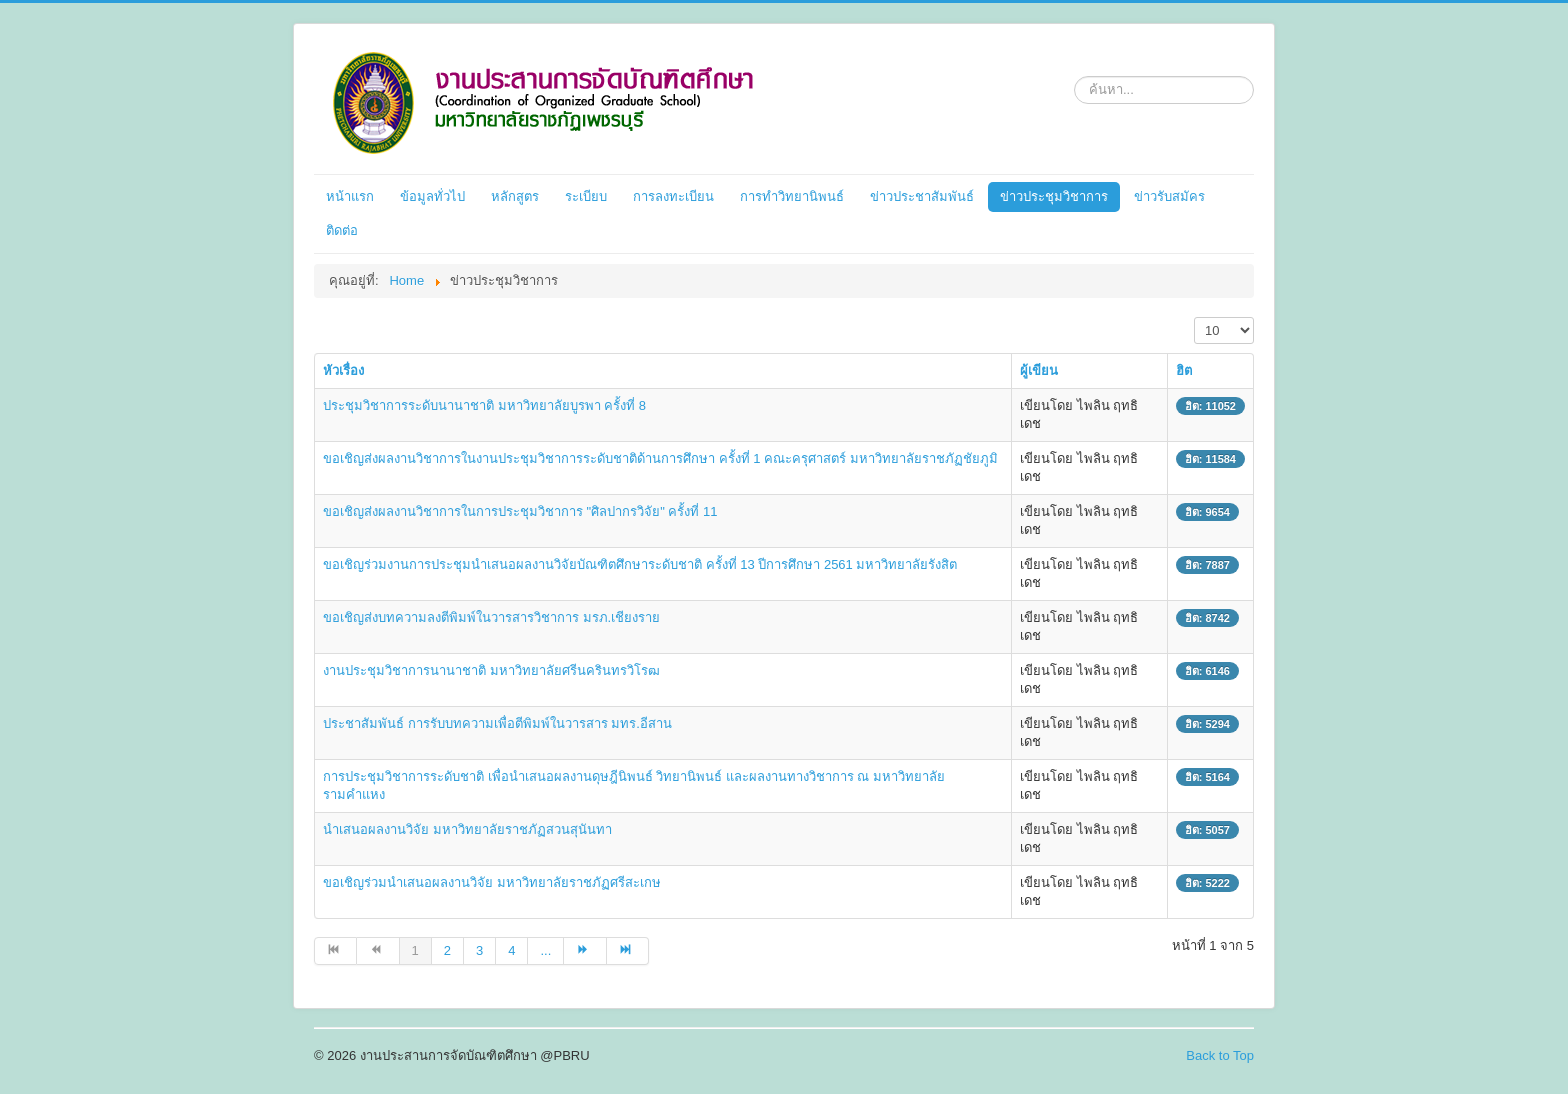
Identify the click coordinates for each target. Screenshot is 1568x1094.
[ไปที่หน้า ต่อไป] (585, 951)
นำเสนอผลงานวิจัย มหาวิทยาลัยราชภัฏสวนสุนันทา (467, 829)
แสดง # (1194, 317)
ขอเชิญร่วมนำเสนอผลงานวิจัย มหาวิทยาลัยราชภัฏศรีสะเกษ (492, 882)
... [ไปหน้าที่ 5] (545, 950)
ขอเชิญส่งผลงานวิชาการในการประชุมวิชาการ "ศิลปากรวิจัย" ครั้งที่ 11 (520, 511)
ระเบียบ (586, 196)
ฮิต (1184, 370)
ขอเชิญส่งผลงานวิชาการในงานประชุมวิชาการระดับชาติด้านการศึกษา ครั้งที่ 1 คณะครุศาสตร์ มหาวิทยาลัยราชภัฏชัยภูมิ (660, 458)
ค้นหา (1074, 72)
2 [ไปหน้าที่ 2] (447, 950)
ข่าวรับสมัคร (1169, 196)
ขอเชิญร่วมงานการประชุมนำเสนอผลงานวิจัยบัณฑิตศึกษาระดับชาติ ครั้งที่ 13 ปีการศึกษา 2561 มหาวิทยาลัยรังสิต (640, 564)
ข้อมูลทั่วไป (432, 196)
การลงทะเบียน (673, 196)
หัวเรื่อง (343, 370)
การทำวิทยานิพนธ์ (792, 196)
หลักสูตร (515, 196)
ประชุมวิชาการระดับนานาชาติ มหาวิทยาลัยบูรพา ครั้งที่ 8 (484, 405)
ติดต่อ (342, 230)
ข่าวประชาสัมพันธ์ (922, 196)
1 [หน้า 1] (415, 950)
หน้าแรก (350, 196)
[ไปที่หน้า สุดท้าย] (628, 951)
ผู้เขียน (1039, 370)
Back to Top (1220, 1055)
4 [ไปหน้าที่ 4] (511, 950)
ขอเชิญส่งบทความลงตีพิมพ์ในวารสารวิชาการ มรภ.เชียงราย (491, 617)
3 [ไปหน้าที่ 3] (479, 950)
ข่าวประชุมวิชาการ (1054, 196)
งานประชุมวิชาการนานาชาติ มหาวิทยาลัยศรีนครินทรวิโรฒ (491, 670)
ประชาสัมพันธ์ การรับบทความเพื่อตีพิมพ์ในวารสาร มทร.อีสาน (497, 723)
